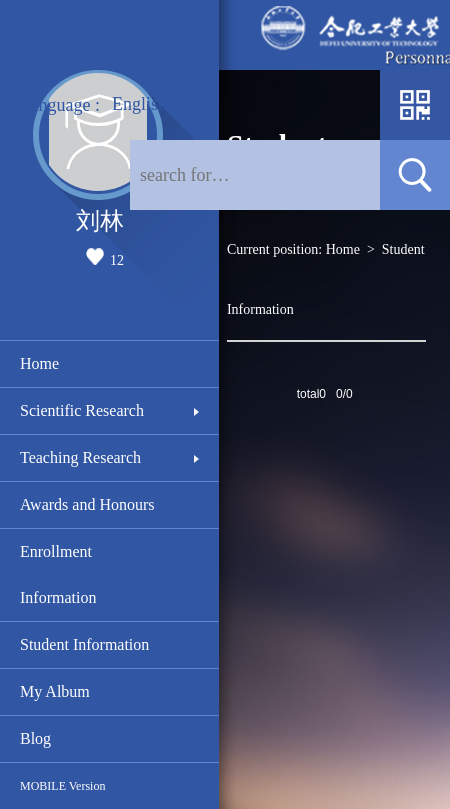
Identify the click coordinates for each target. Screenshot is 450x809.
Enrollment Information (58, 574)
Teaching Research (80, 457)
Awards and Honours (87, 504)
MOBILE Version (62, 786)
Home (39, 363)
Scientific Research (82, 410)
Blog (35, 738)
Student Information (84, 644)
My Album (55, 691)
